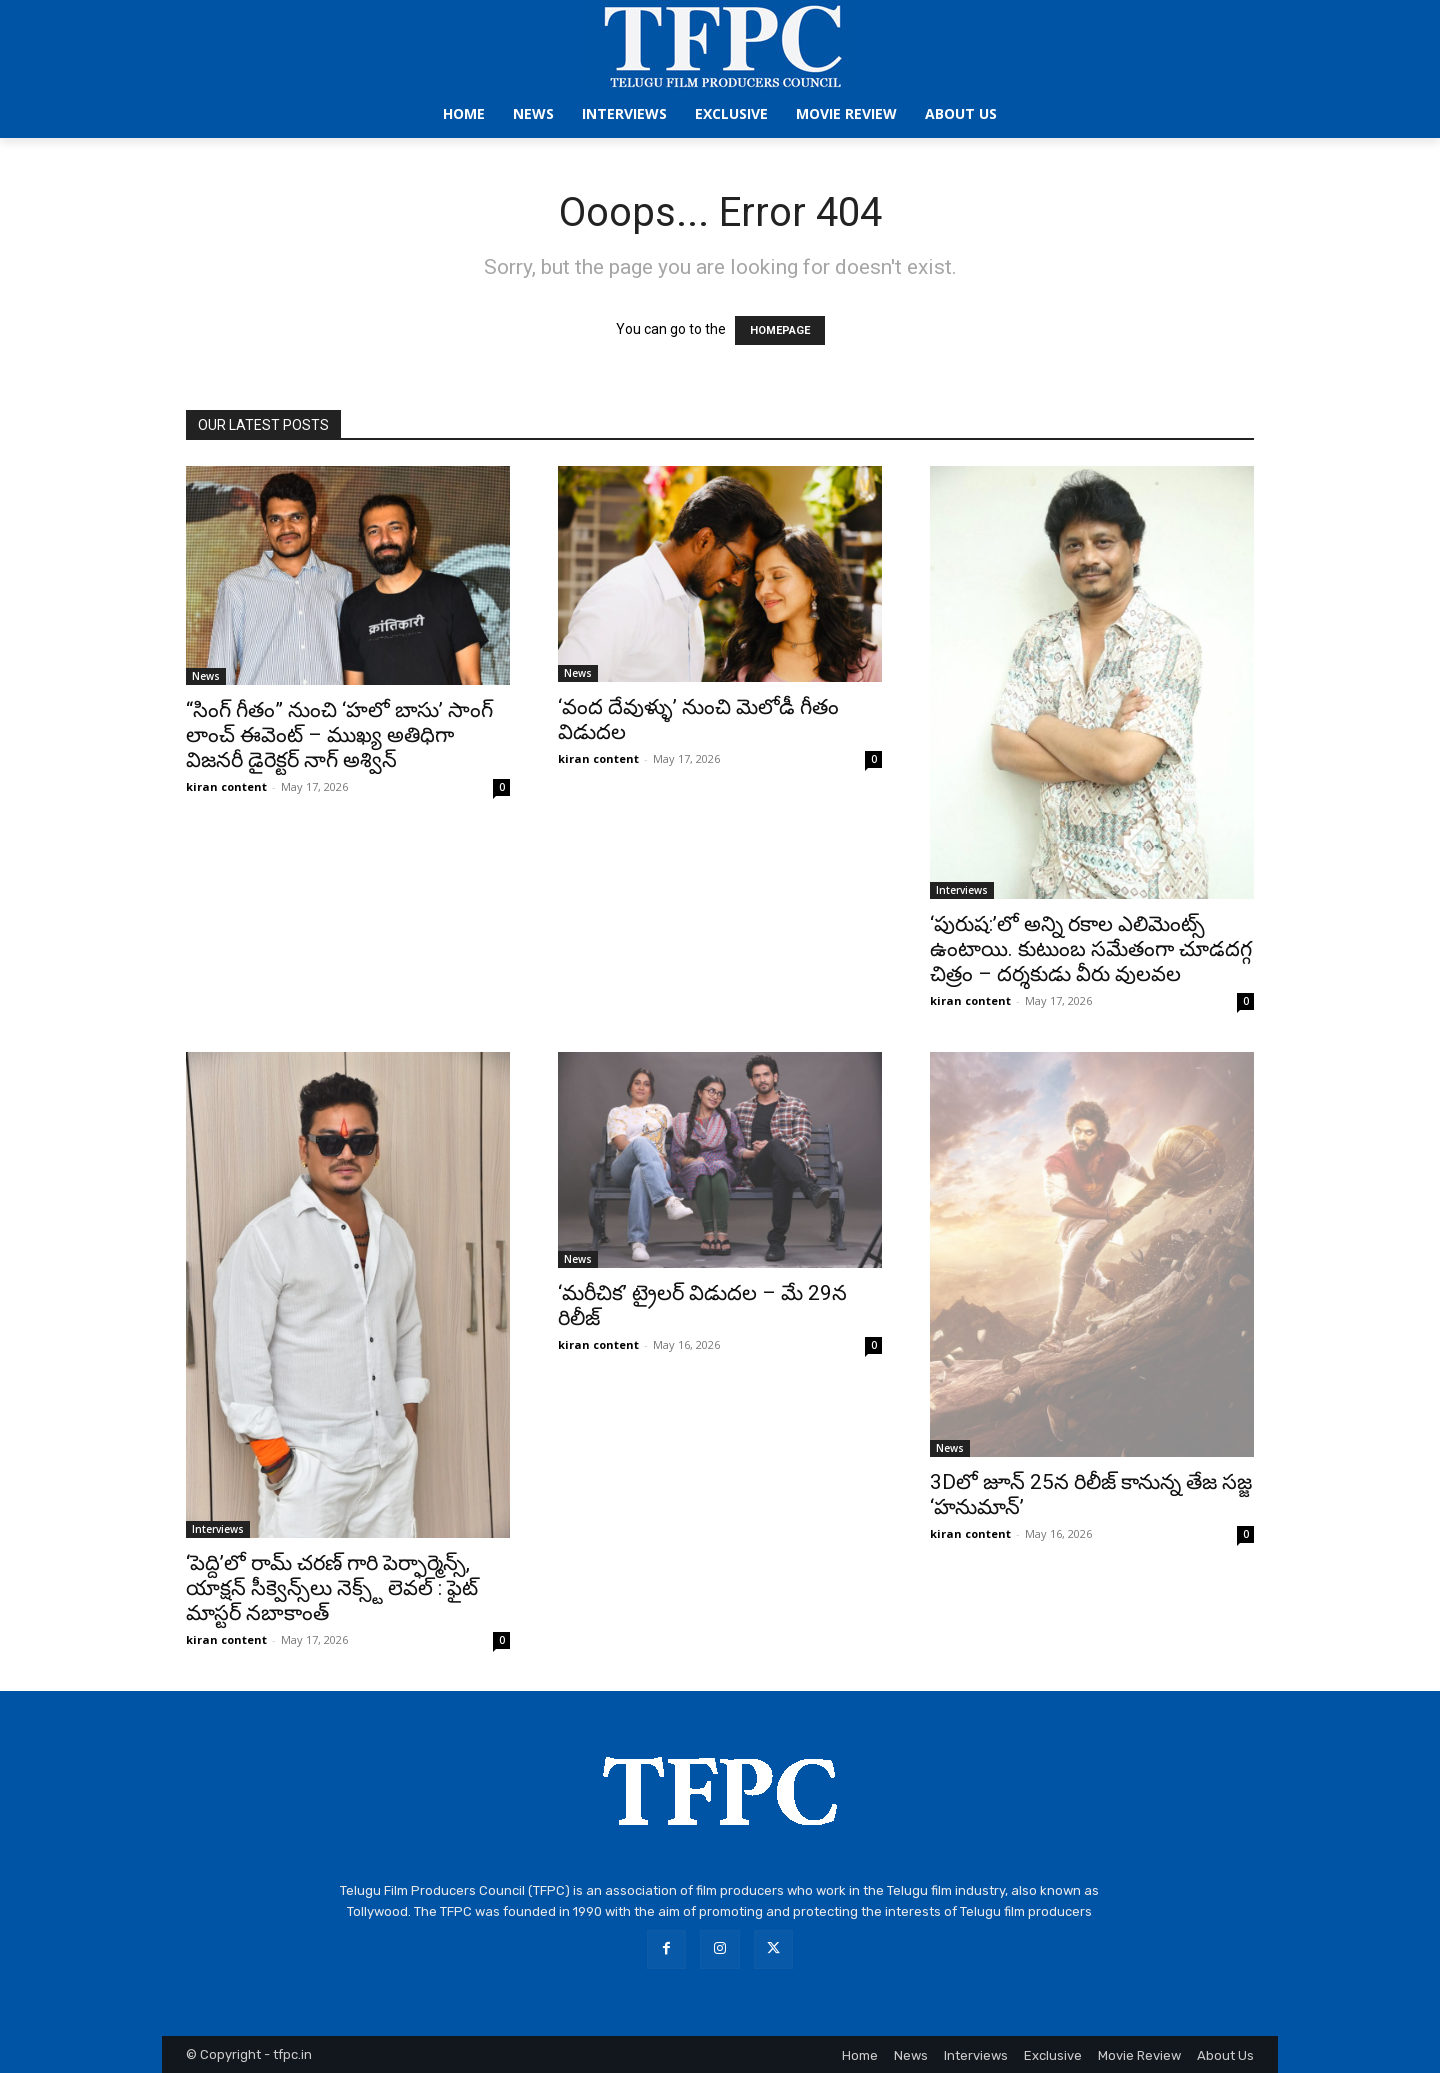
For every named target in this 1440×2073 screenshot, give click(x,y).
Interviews (962, 890)
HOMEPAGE (780, 330)
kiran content (226, 786)
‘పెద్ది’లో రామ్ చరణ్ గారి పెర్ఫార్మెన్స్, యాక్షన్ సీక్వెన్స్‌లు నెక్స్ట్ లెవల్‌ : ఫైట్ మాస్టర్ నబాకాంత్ (332, 1588)
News (206, 676)
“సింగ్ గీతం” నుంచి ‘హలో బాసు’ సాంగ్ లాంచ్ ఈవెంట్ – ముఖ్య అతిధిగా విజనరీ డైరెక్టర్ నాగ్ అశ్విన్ (339, 735)
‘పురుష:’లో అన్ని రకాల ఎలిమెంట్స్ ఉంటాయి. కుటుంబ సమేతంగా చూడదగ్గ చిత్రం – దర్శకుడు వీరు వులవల (1091, 949)
